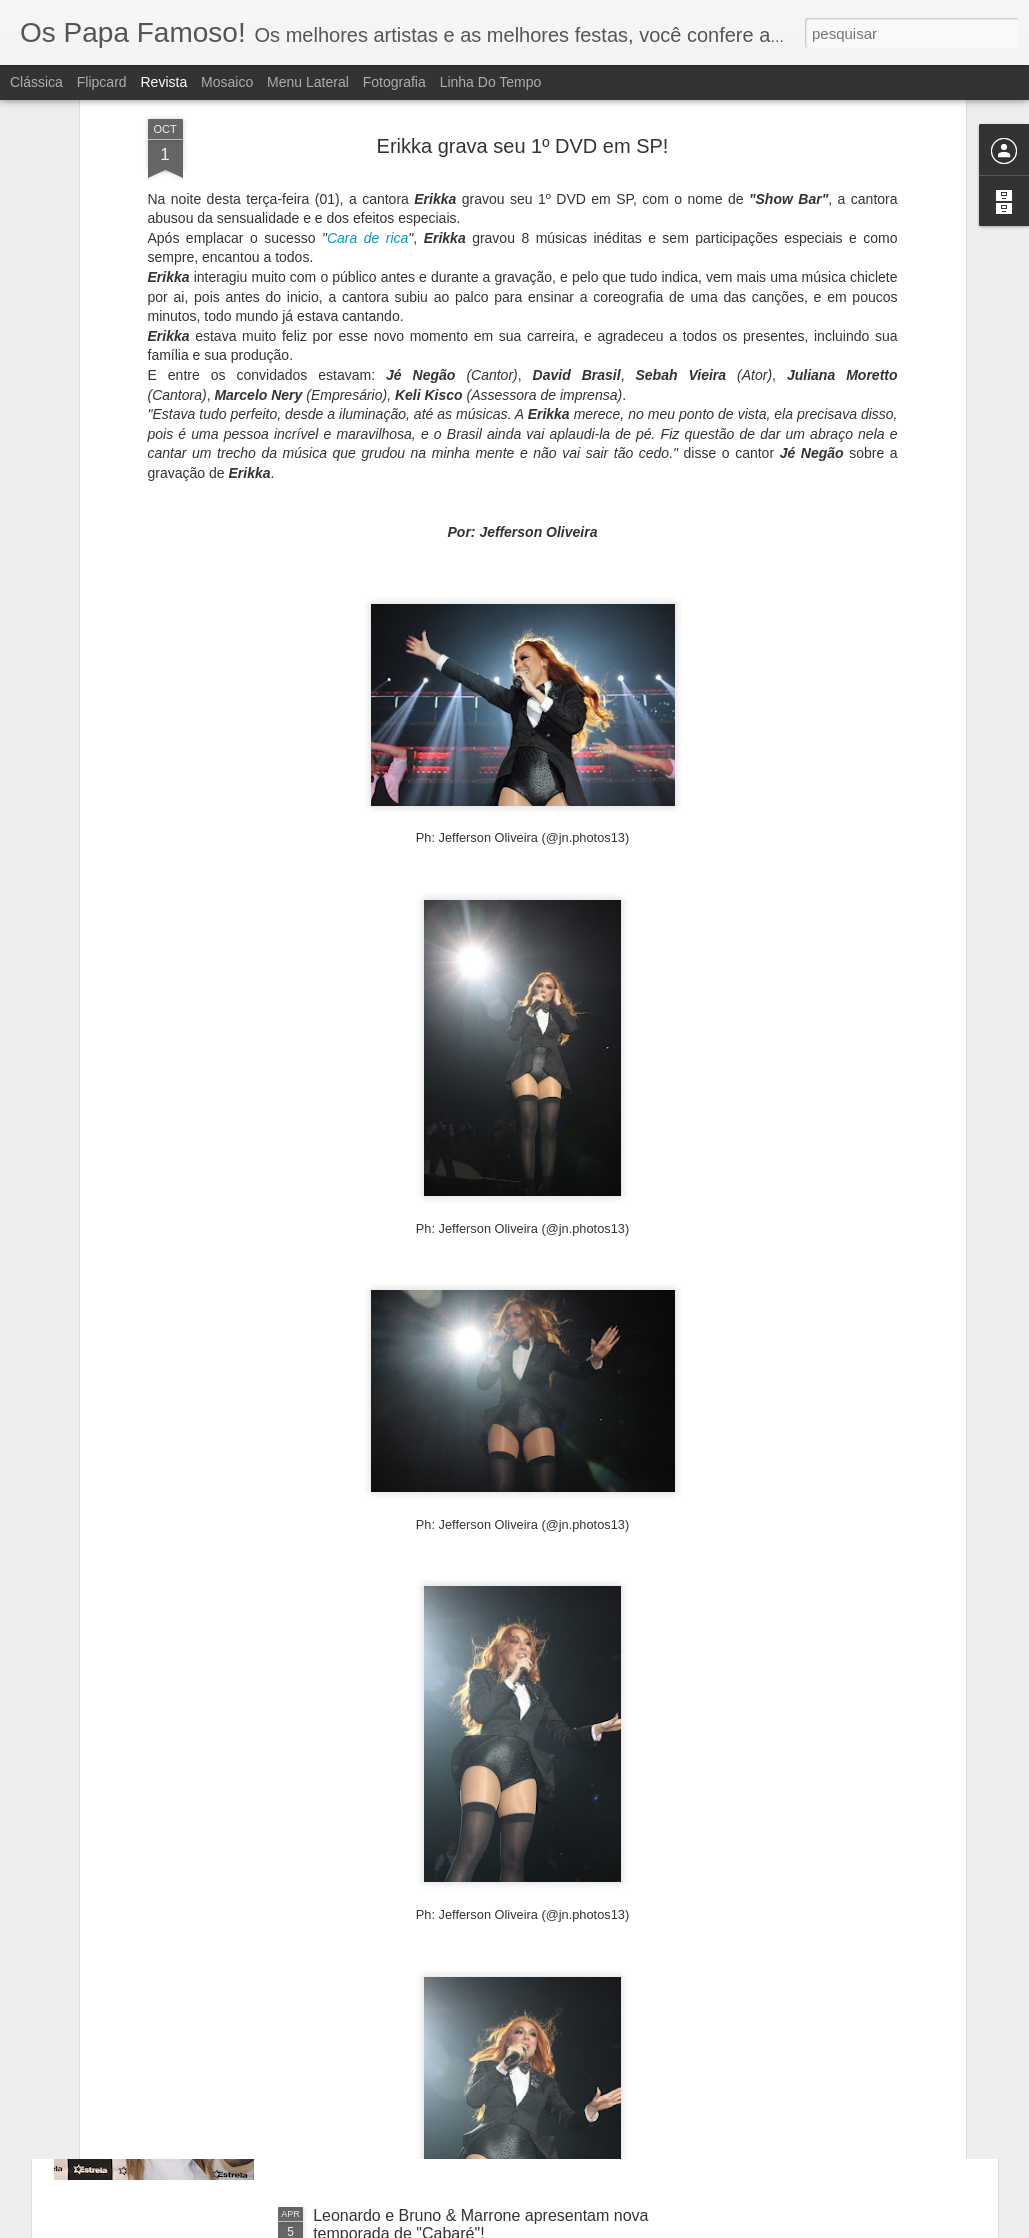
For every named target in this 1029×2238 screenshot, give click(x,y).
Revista (163, 82)
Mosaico (227, 82)
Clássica (36, 82)
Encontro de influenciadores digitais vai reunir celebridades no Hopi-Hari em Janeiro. (474, 1770)
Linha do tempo (491, 82)
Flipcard (102, 82)
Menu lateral (308, 82)
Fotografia (394, 82)
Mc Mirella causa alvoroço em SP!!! (438, 1988)
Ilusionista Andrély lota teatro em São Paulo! (470, 1534)
